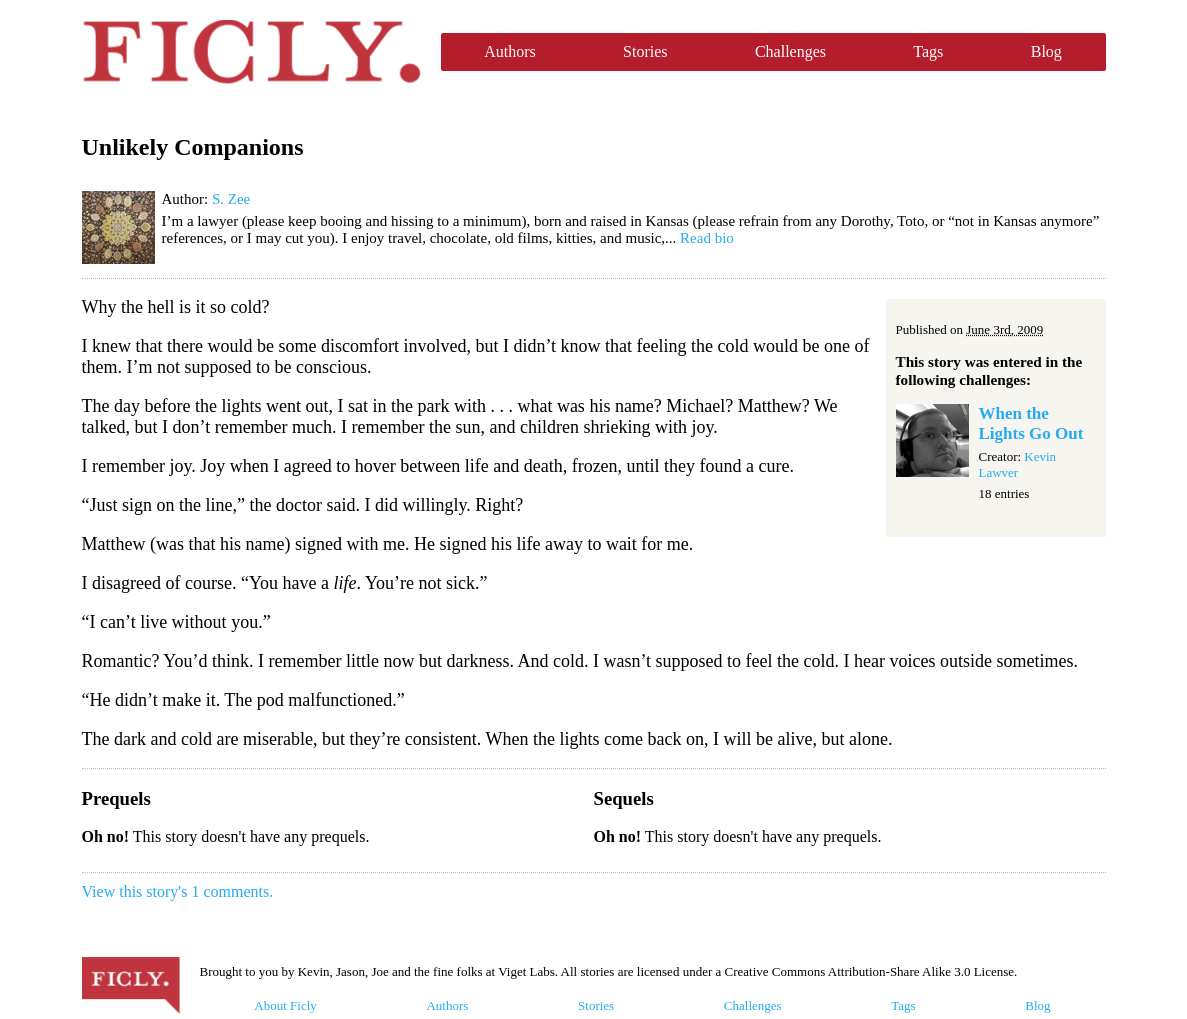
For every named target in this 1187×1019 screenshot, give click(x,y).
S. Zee (231, 199)
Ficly (251, 52)
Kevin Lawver (1018, 464)
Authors (510, 51)
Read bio (707, 238)
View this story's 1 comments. (178, 891)
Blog (1046, 51)
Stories (645, 51)
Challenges (790, 51)
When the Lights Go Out (1031, 423)
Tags (928, 51)
